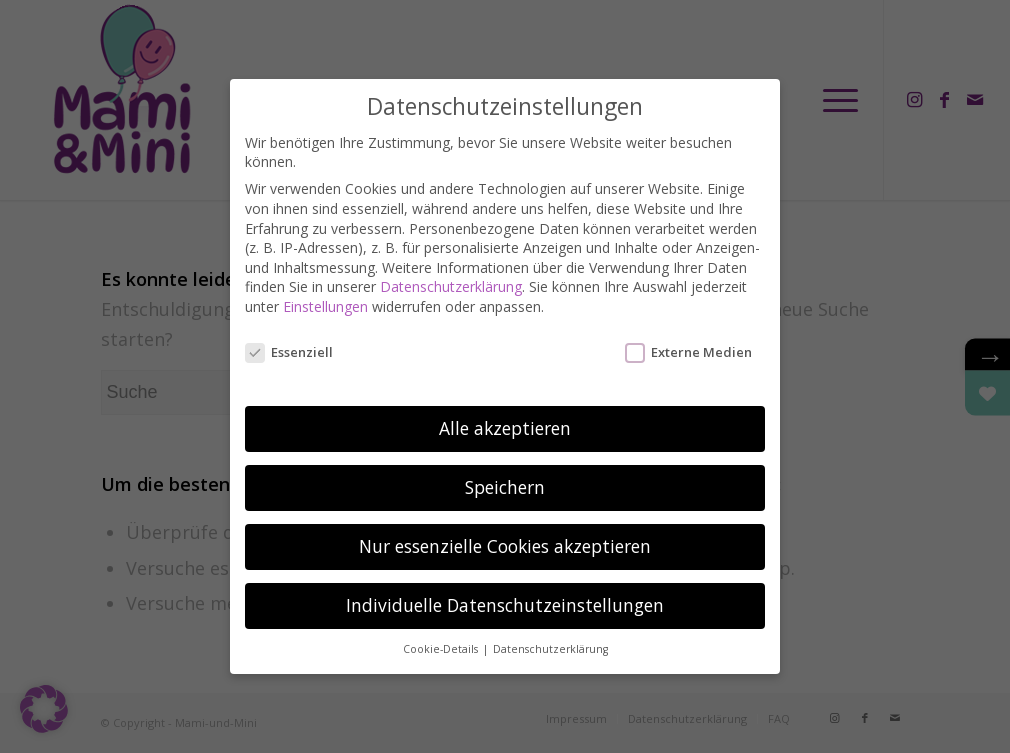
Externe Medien (688, 335)
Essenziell (289, 335)
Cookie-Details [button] (442, 632)
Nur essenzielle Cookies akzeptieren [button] (505, 529)
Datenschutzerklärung (451, 269)
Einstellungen (325, 289)
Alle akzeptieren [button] (505, 411)
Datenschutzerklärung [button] (550, 632)
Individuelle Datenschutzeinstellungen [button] (505, 588)
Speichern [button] (505, 470)
